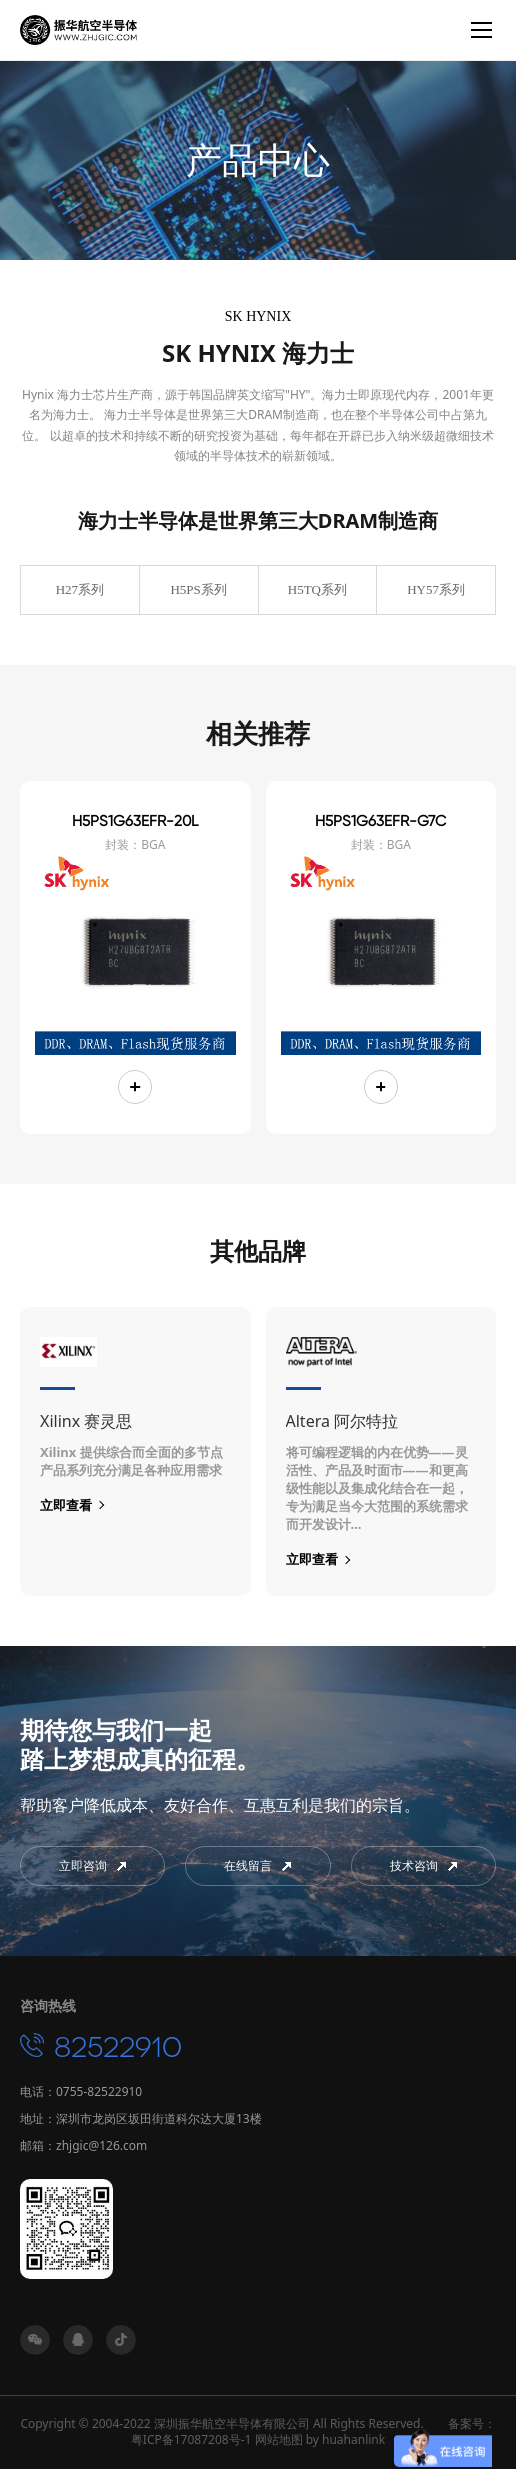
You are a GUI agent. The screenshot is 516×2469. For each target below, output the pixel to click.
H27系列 (80, 589)
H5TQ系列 (317, 589)
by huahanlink (346, 2439)
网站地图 (279, 2439)
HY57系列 (436, 589)
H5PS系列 (198, 589)
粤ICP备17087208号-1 (191, 2439)
